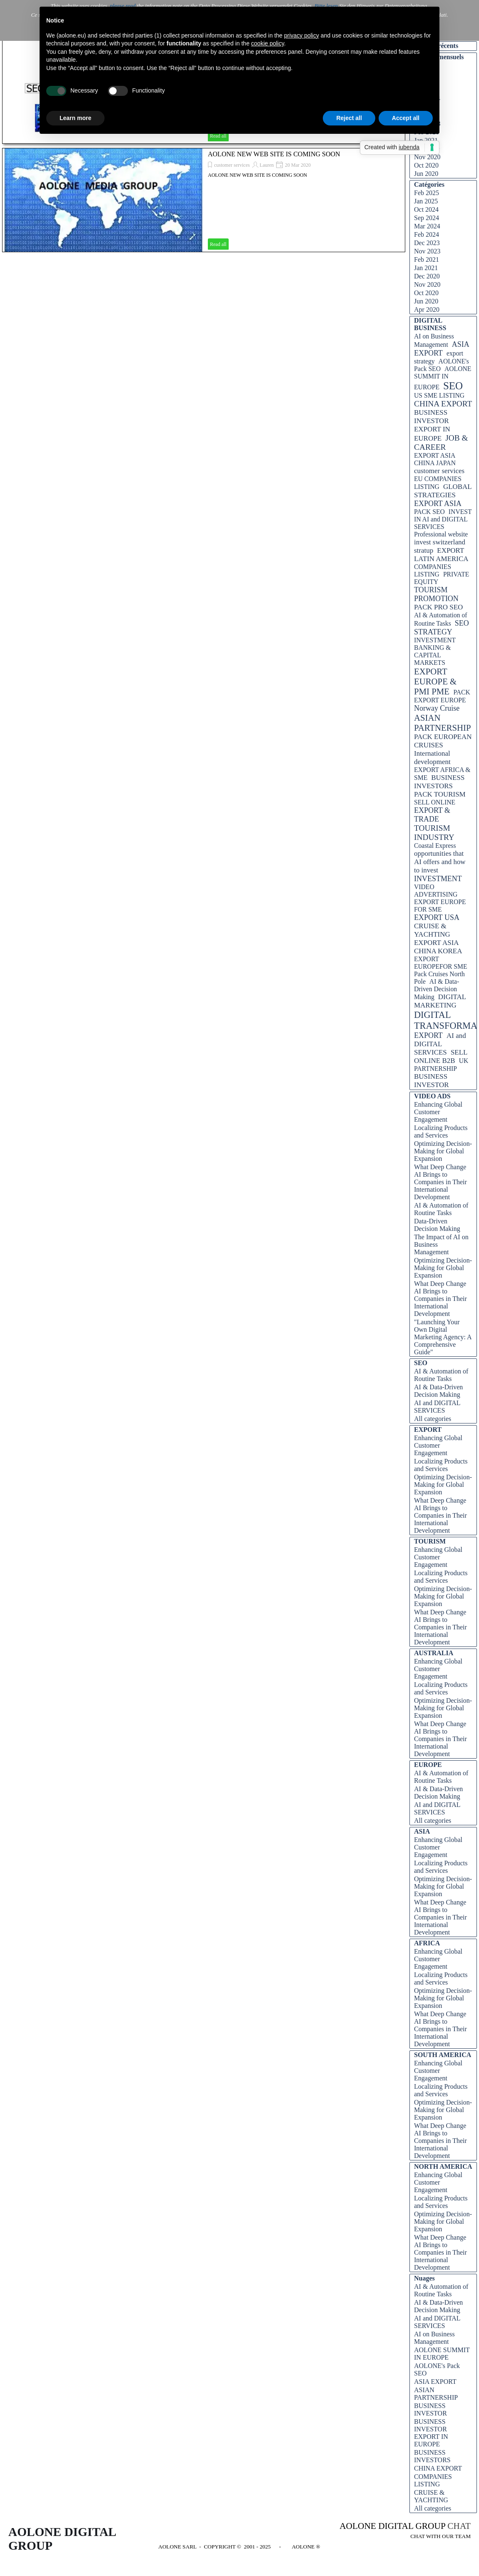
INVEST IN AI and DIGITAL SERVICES (443, 519)
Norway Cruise (436, 708)
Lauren (266, 165)
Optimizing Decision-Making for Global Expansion (443, 1151)
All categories (432, 1418)
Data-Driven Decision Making (437, 1225)
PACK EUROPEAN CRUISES (443, 741)
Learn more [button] (75, 118)
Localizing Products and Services (440, 1131)
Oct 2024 (426, 209)
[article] (203, 200)
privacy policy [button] (301, 35)
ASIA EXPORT (441, 348)
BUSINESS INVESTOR (431, 1080)
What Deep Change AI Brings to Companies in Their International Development (440, 1181)
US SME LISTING (439, 395)
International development (432, 757)
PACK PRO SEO (438, 607)
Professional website (441, 534)
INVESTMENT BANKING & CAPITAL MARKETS (435, 651)
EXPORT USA (436, 917)
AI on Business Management (434, 2337)
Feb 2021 (426, 259)
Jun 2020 (426, 173)
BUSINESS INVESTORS (439, 782)
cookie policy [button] (267, 43)
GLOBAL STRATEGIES (443, 491)
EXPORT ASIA (438, 503)
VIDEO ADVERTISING (435, 890)
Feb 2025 (426, 192)
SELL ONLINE (434, 802)
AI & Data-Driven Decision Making (436, 989)
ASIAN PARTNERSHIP (442, 722)
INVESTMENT (438, 879)
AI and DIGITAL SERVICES (440, 1044)
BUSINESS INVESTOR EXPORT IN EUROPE (432, 425)
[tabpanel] (398, 2531)
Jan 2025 (426, 201)
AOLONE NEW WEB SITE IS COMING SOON (274, 154)
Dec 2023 (427, 242)
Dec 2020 (427, 276)
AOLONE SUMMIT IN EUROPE (442, 378)
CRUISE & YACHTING (432, 930)
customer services (232, 165)
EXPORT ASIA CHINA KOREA (438, 947)
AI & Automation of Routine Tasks (441, 1209)
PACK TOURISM (440, 794)
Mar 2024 (427, 226)
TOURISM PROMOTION (436, 594)
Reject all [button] (349, 118)
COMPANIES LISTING (432, 570)
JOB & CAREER (441, 442)
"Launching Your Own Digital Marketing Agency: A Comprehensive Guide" (443, 1337)
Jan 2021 (426, 267)
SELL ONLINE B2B (440, 1056)
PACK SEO (429, 511)
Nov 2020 (427, 156)
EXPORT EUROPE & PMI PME (435, 681)
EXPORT (428, 1035)
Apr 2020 (426, 309)
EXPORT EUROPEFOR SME (440, 962)
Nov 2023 (427, 251)
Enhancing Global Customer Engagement (438, 1112)
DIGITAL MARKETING (440, 1001)
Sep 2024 (426, 217)
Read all (218, 244)
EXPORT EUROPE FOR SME (440, 905)
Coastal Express (435, 845)
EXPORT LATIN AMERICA (441, 554)
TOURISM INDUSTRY (434, 833)
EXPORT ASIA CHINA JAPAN (435, 459)
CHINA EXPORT (443, 403)
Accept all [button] (405, 118)
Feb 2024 (426, 234)
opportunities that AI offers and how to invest (440, 861)
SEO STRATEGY (441, 627)
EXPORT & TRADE (432, 814)
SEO (453, 385)
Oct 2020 (426, 165)
